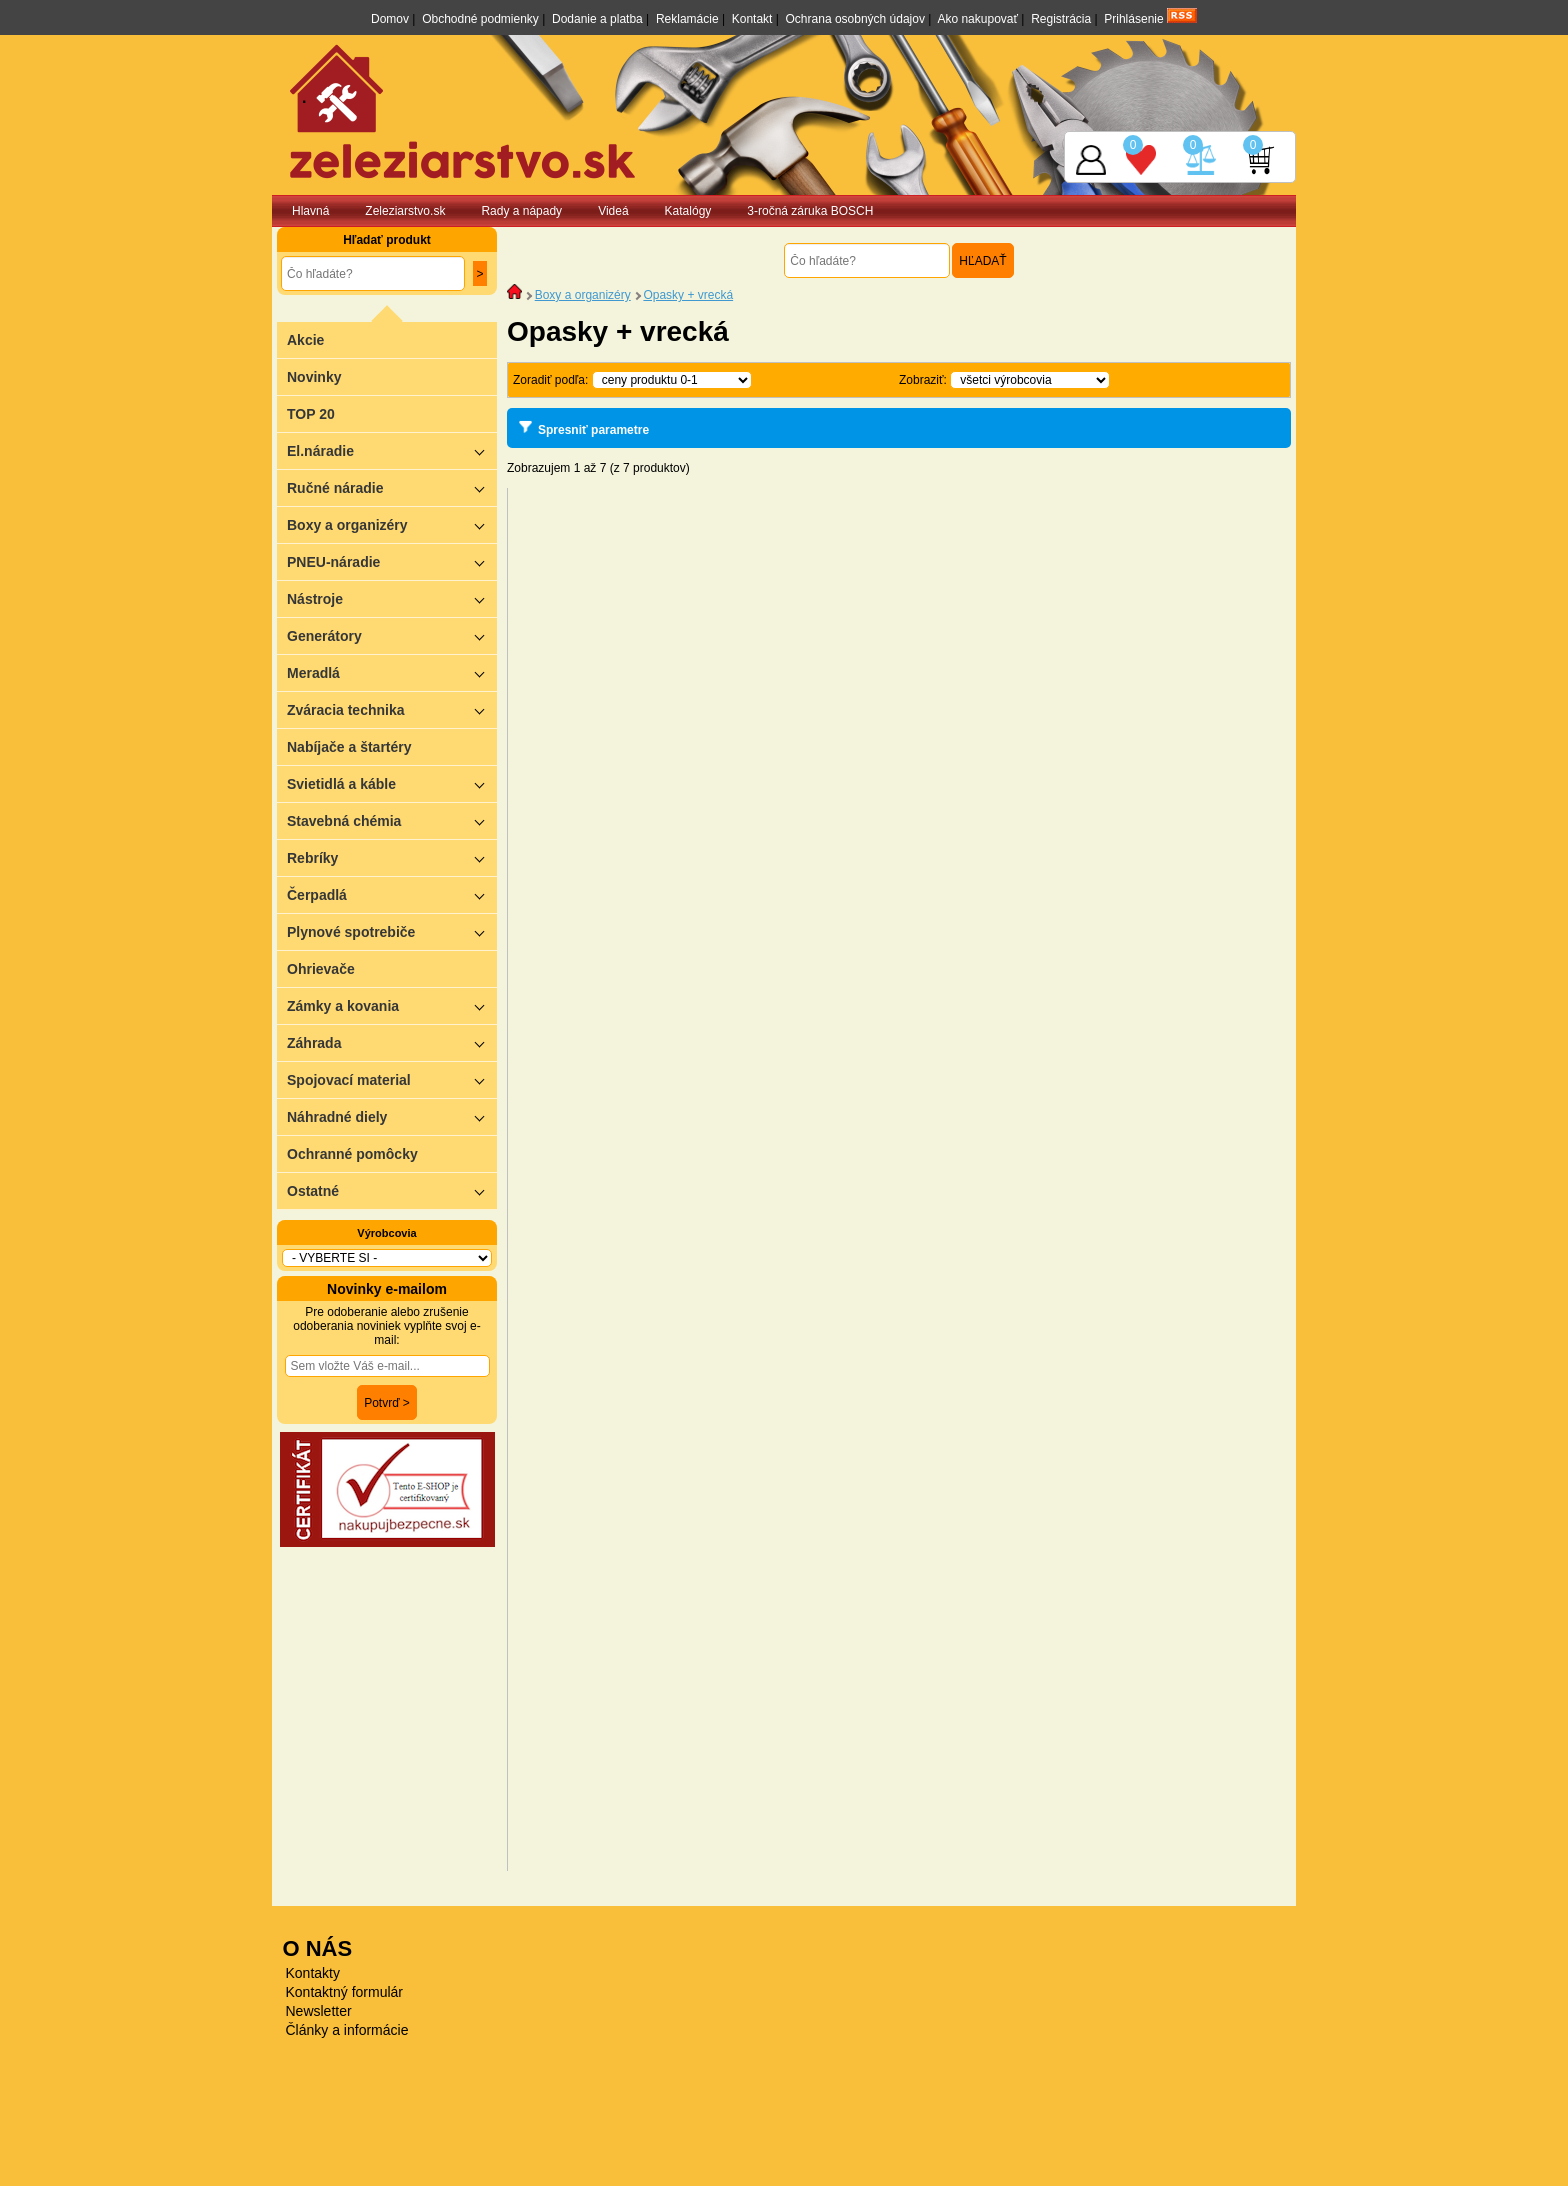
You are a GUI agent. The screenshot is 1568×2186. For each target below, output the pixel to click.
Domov (390, 19)
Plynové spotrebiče (392, 931)
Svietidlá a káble (392, 783)
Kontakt (752, 19)
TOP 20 (311, 414)
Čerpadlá (392, 894)
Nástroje (392, 598)
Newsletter (319, 2011)
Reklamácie (687, 19)
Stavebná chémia (392, 820)
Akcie (305, 340)
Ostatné (392, 1190)
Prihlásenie (1133, 19)
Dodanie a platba (597, 19)
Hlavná (310, 211)
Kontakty (313, 1973)
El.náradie (392, 450)
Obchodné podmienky (480, 19)
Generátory (392, 635)
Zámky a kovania (392, 1005)
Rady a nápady (521, 211)
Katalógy (688, 211)
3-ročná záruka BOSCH (810, 211)
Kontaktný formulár (345, 1992)
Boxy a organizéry (392, 524)
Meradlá (392, 672)
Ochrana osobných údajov (855, 19)
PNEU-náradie (392, 561)
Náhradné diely (392, 1116)
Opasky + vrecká (688, 295)
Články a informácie (347, 2030)
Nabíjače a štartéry (349, 747)
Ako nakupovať (977, 19)
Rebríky (392, 857)
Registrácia (1061, 19)
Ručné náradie (392, 487)
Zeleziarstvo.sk (405, 211)
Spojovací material (392, 1079)
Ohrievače (321, 969)
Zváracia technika (392, 709)
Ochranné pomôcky (352, 1154)
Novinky (314, 377)
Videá (613, 211)
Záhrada (392, 1042)
